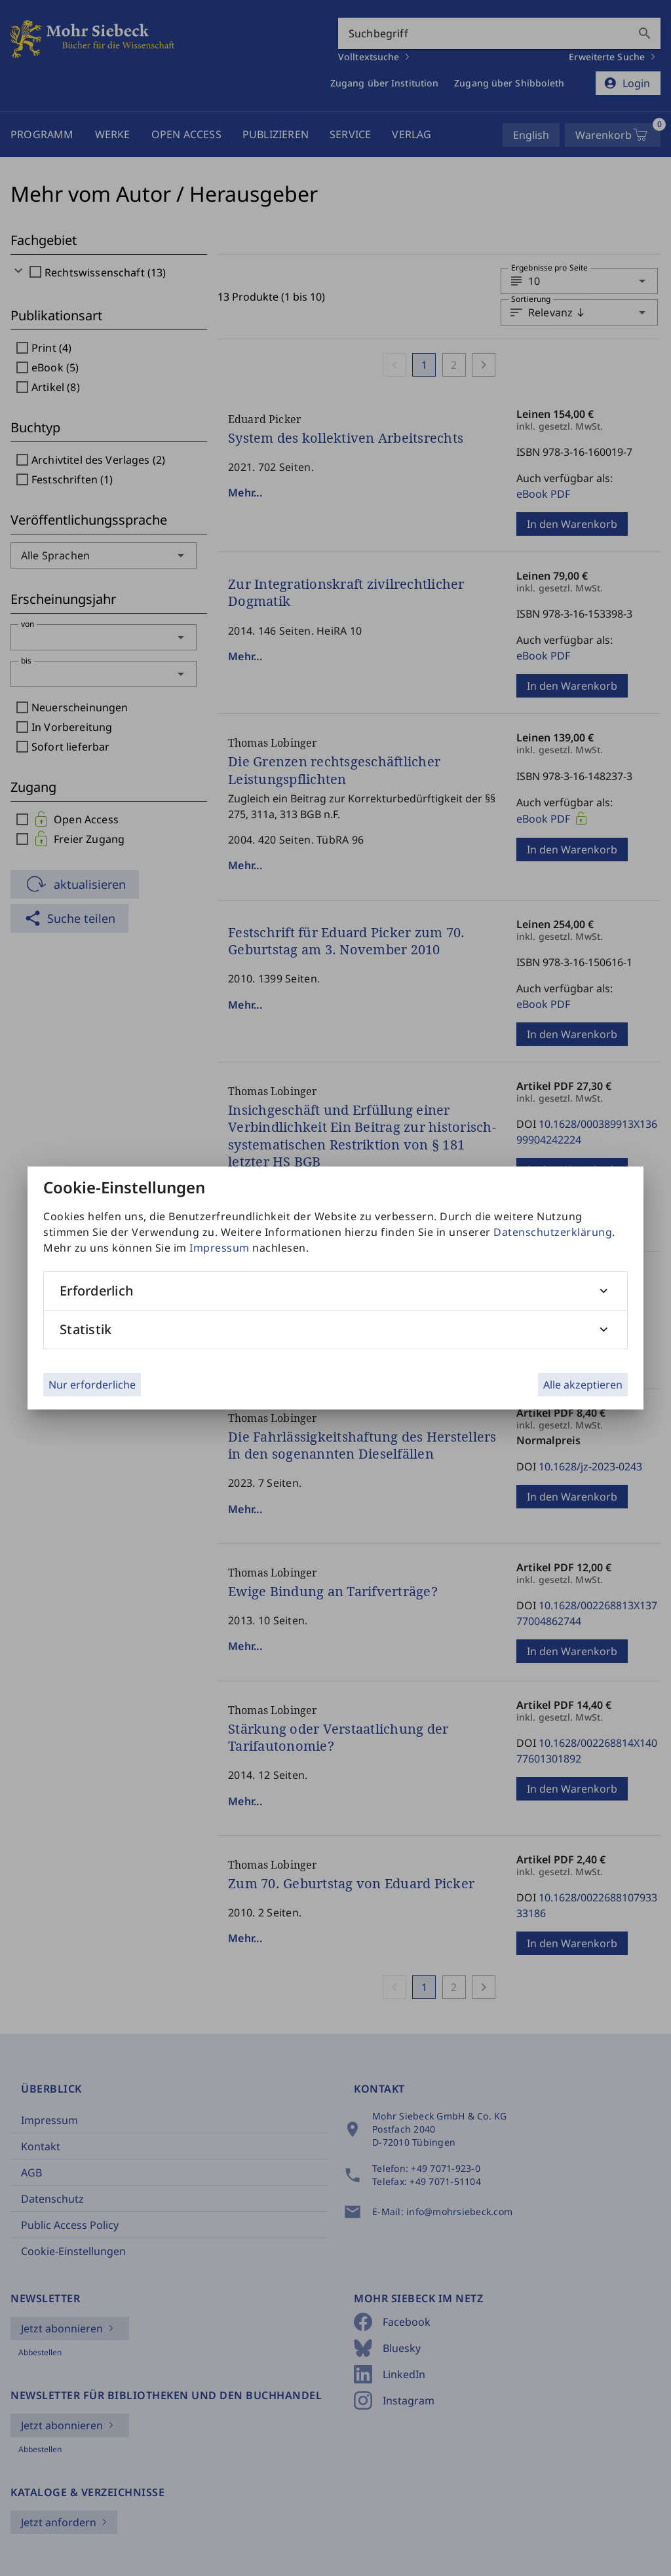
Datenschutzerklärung (552, 1232)
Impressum (219, 1248)
